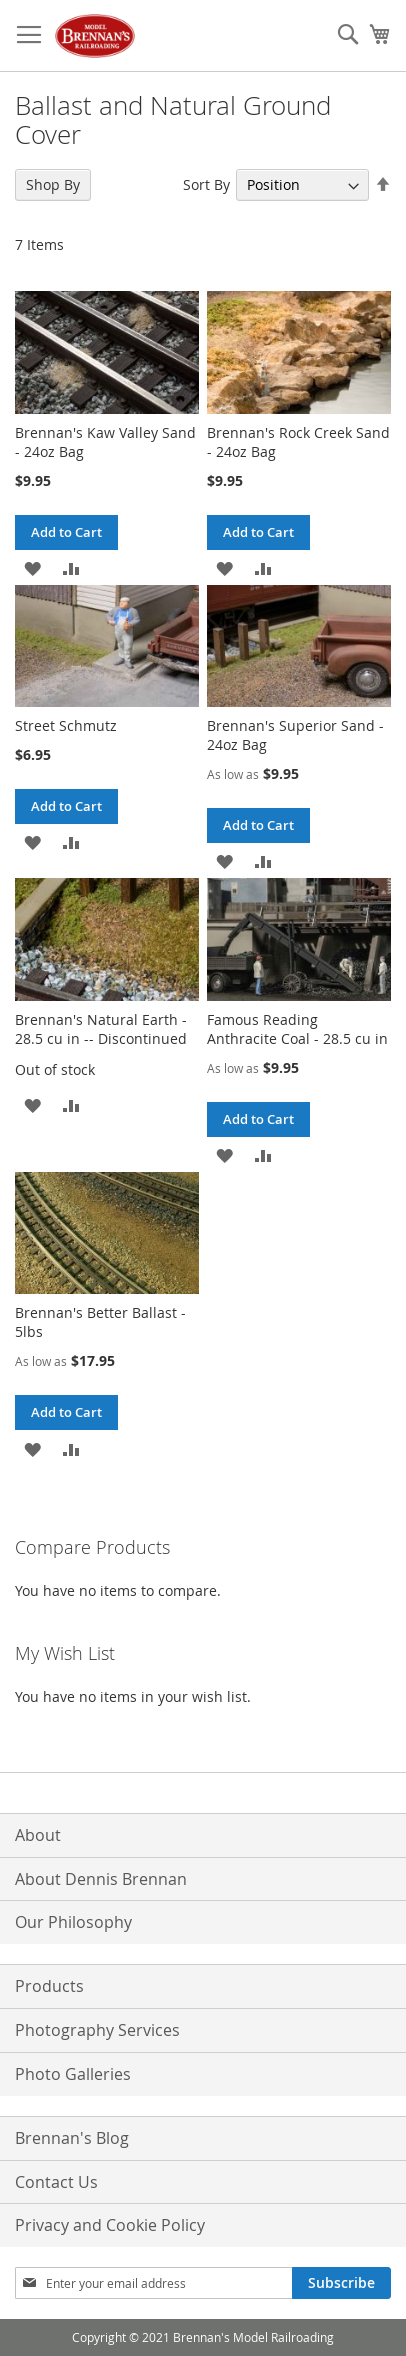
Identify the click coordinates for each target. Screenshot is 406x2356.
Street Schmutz (66, 725)
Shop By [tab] (53, 184)
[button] (32, 567)
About (38, 1835)
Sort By (206, 184)
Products (49, 1986)
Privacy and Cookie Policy (110, 2225)
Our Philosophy (73, 1922)
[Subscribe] (341, 2283)
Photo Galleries (73, 2074)
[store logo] (95, 36)
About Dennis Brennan (101, 1879)
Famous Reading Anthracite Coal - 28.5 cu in (297, 1029)
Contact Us (56, 2182)
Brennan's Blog (72, 2138)
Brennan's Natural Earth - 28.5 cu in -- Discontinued (101, 1029)
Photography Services (97, 2030)
